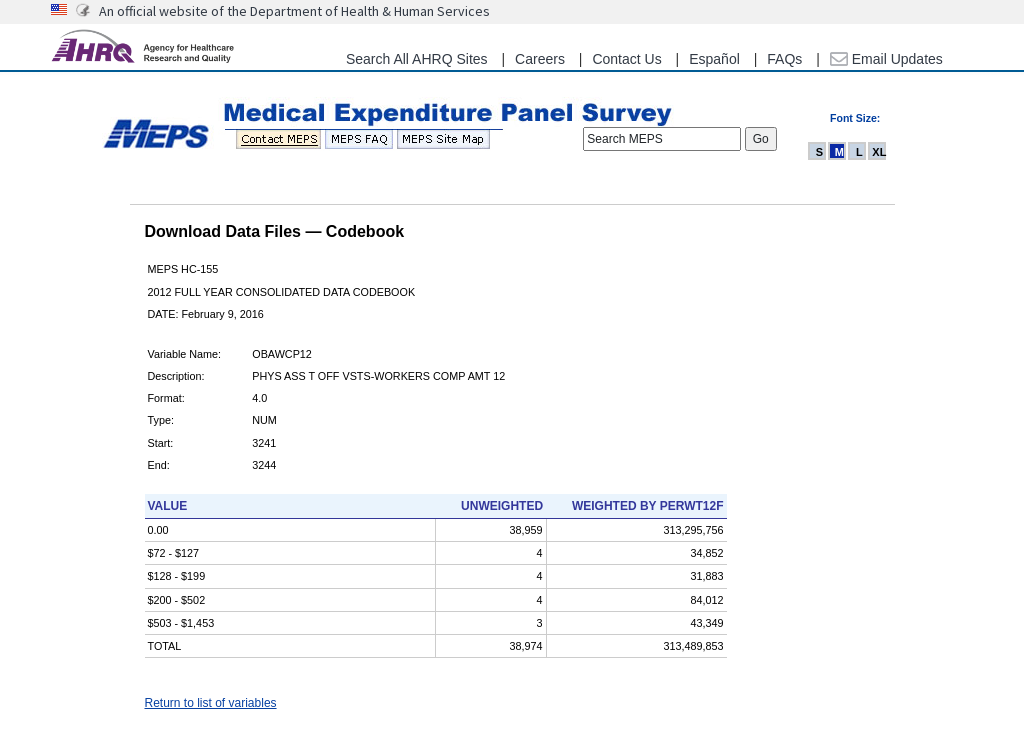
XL (879, 152)
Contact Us (626, 59)
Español (714, 59)
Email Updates (886, 59)
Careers (540, 59)
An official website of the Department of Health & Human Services (294, 11)
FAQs (784, 59)
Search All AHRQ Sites (417, 59)
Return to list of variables (211, 703)
